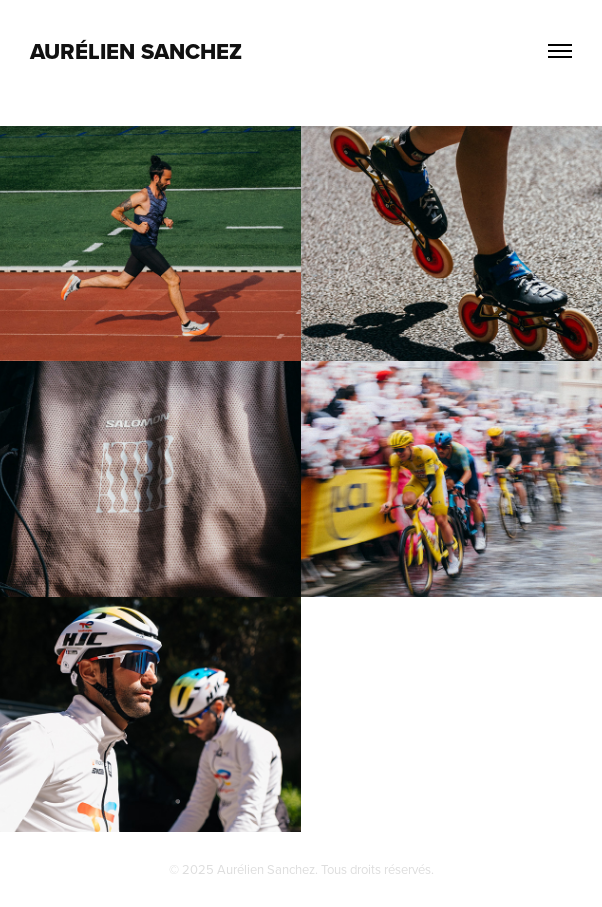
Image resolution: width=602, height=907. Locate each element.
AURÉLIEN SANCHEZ (136, 51)
